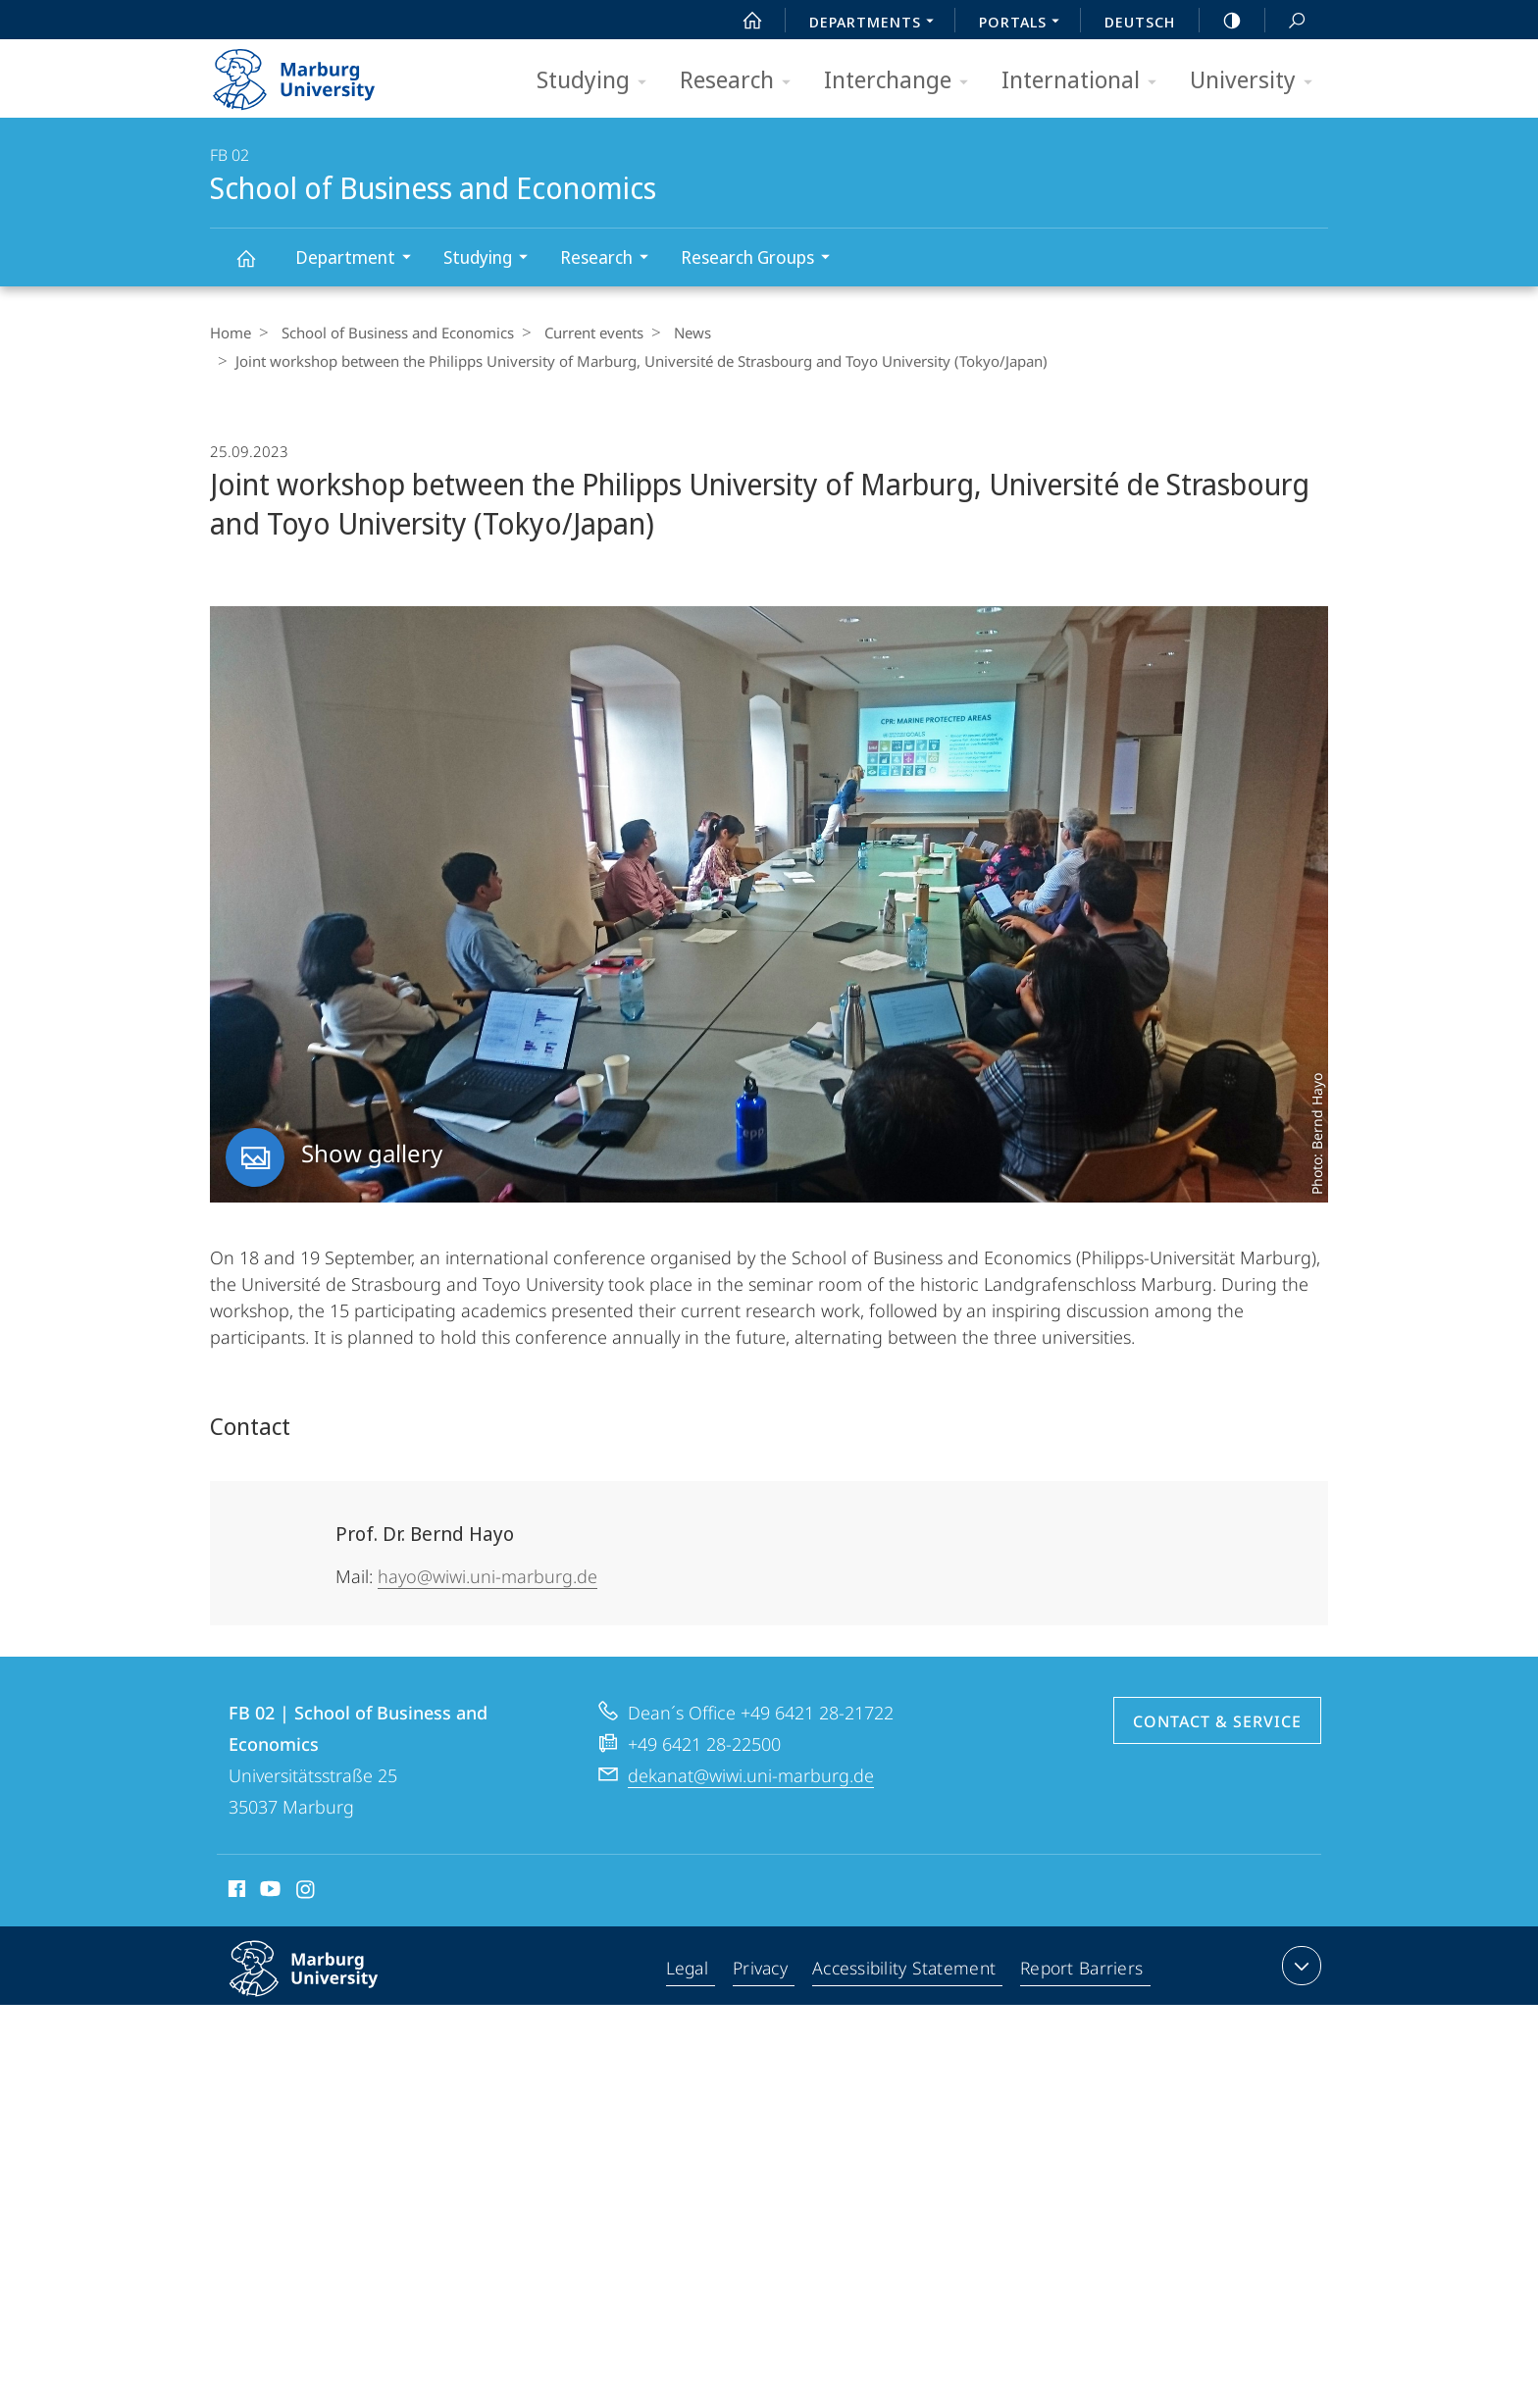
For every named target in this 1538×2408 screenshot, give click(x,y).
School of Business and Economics (257, 267)
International (1085, 81)
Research (741, 81)
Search (1286, 21)
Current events (584, 332)
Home (230, 332)
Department (359, 259)
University (1257, 81)
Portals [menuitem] (1024, 23)
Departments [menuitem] (877, 23)
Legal (689, 1969)
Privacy (763, 1969)
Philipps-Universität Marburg (325, 1984)
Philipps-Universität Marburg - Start (315, 72)
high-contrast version (1221, 20)
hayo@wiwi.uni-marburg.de (487, 1576)
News (677, 332)
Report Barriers (1081, 1969)
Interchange (902, 81)
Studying (598, 81)
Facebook (235, 1892)
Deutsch (1139, 21)
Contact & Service (1217, 1721)
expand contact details (1299, 1965)
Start (741, 20)
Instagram (306, 1892)
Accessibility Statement (905, 1969)
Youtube (268, 1892)
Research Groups (762, 259)
